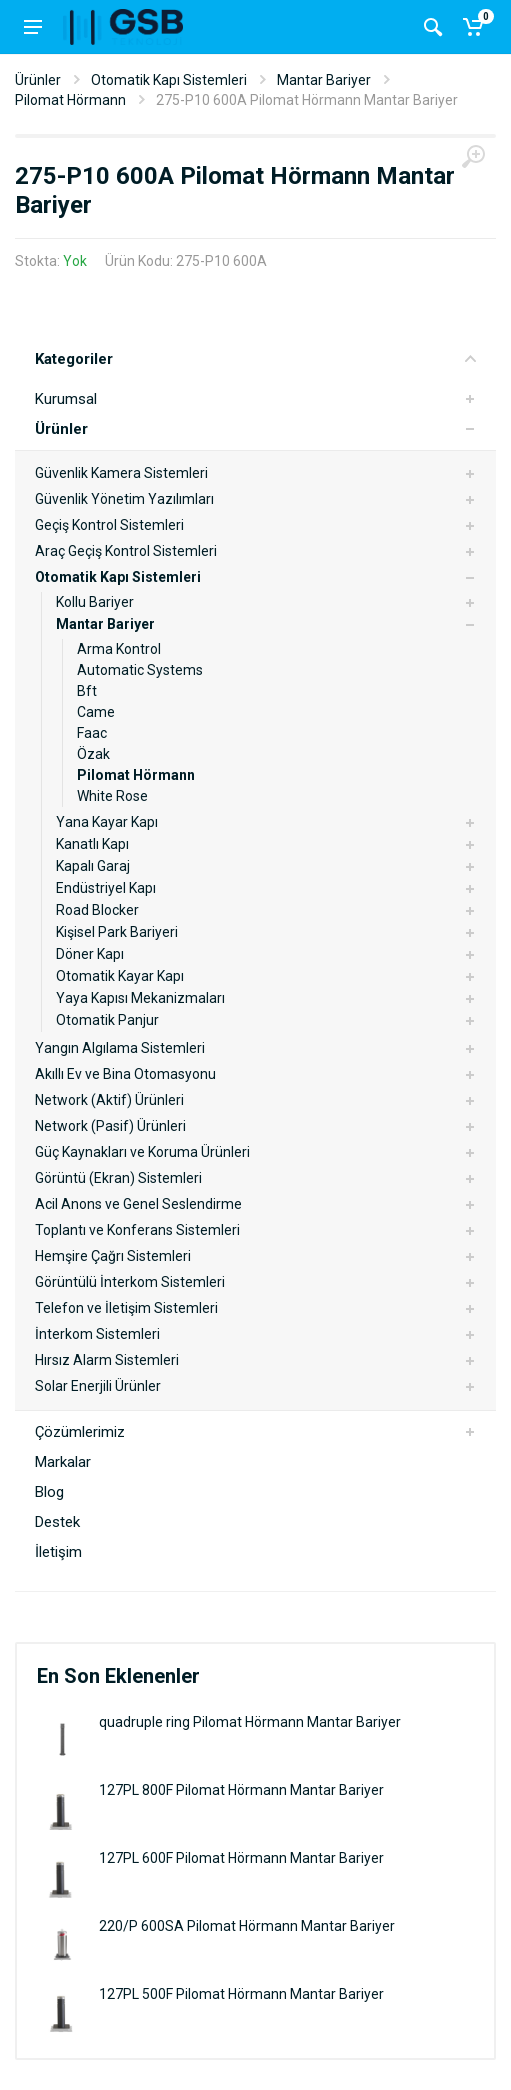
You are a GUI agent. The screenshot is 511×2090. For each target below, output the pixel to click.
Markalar (63, 1462)
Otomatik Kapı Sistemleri (169, 80)
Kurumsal (66, 399)
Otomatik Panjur (107, 1020)
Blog (49, 1492)
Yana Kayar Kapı (107, 822)
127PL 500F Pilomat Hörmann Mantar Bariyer (241, 1994)
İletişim (58, 1552)
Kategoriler (255, 359)
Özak (93, 754)
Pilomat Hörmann (70, 100)
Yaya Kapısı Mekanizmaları (140, 998)
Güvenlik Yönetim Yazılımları (124, 499)
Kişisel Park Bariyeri (117, 932)
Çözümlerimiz (80, 1432)
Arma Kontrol (119, 649)
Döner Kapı (90, 954)
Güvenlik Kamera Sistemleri (121, 473)
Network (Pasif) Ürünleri (110, 1126)
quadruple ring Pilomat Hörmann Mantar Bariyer (250, 1722)
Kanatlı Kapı (92, 844)
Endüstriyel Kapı (106, 888)
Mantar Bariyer (324, 80)
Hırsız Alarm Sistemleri (107, 1360)
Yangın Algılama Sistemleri (120, 1048)
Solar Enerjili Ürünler (98, 1386)
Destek (57, 1522)
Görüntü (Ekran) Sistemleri (118, 1178)
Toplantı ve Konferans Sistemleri (137, 1230)
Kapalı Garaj (93, 866)
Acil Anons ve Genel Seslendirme (138, 1204)
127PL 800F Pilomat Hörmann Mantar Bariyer (241, 1790)
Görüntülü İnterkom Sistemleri (130, 1282)
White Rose (112, 796)
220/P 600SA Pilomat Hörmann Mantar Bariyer (247, 1926)
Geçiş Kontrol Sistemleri (109, 525)
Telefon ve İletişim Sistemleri (126, 1308)
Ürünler (38, 80)
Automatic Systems (140, 670)
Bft (87, 691)
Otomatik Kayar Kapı (120, 976)
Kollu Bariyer (95, 602)
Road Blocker (97, 910)
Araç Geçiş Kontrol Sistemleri (126, 551)
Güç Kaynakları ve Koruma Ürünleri (142, 1152)
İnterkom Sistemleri (97, 1334)
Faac (92, 733)
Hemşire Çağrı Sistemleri (113, 1256)
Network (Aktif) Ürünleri (109, 1100)
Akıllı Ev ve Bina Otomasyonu (125, 1074)
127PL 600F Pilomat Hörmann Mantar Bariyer (241, 1858)
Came (96, 712)
